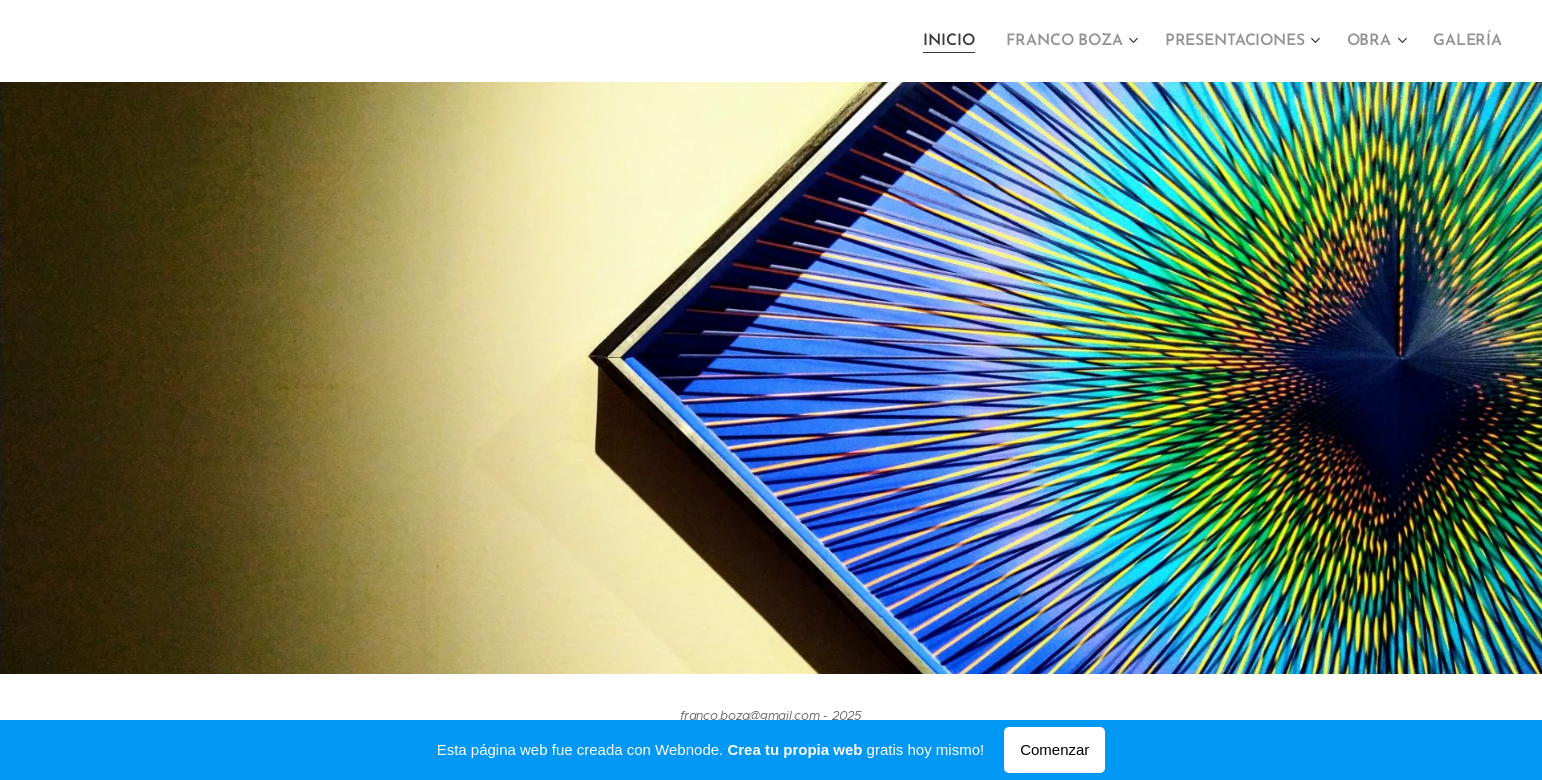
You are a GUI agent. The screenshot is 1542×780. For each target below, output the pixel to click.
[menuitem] (964, 41)
